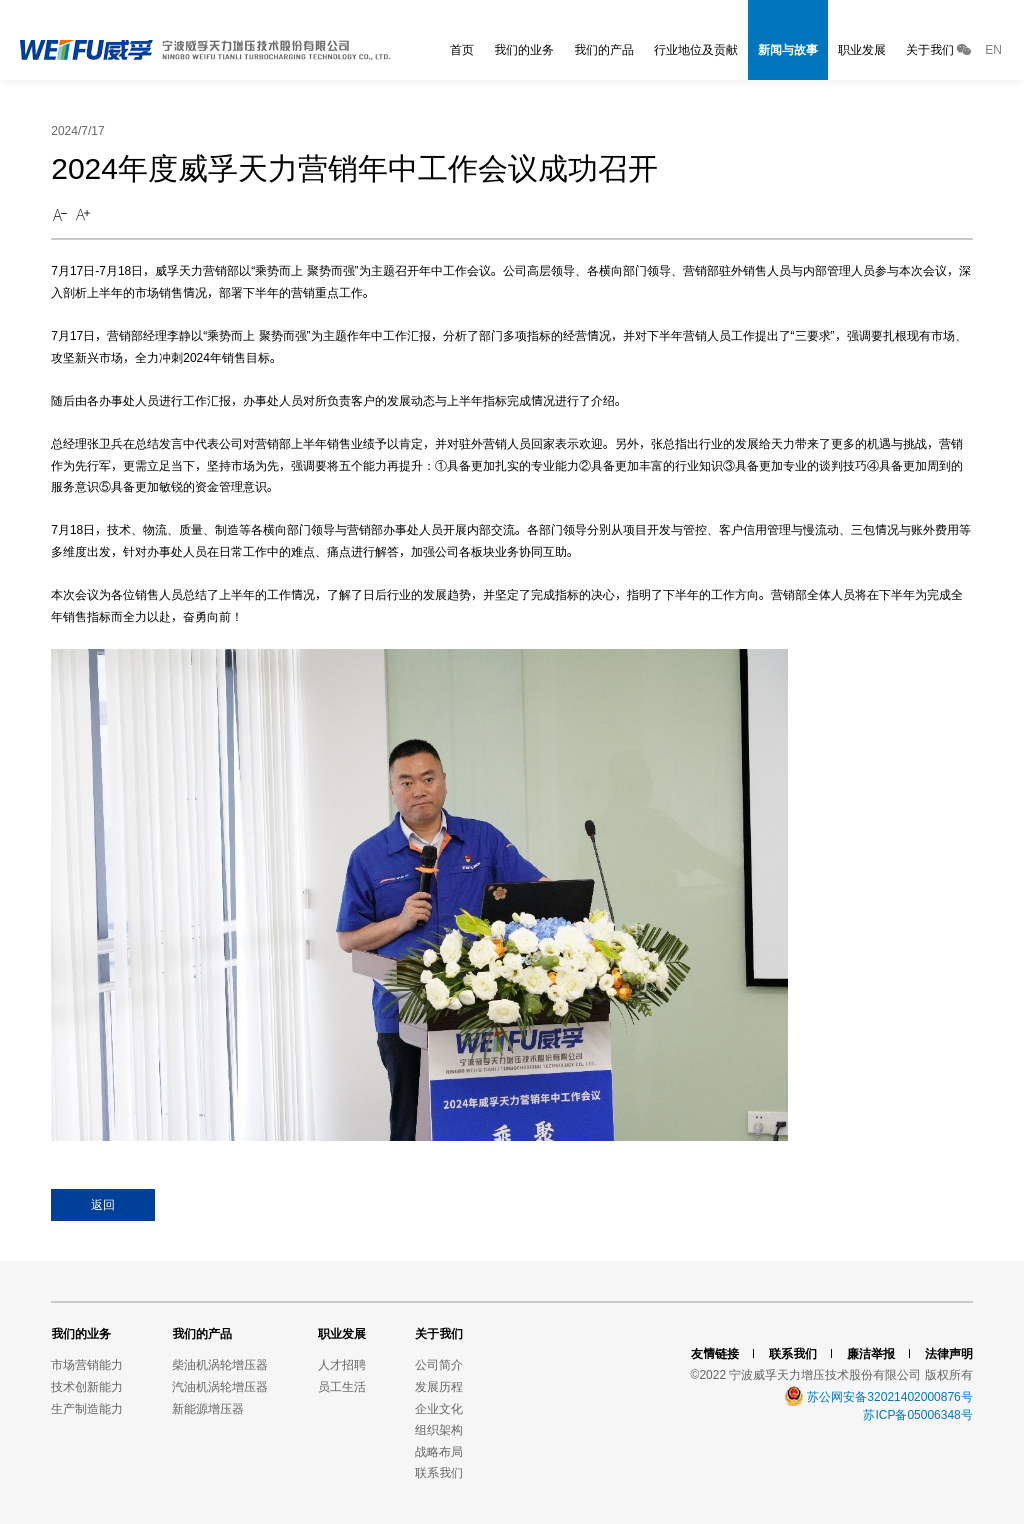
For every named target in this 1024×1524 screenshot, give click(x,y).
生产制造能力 (87, 1408)
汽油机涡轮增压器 (220, 1386)
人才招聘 (342, 1364)
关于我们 (930, 49)
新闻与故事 (788, 49)
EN (993, 49)
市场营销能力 (87, 1364)
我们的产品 (604, 49)
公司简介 (439, 1364)
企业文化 (439, 1408)
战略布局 (439, 1451)
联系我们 (439, 1472)
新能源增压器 (208, 1408)
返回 (103, 1204)
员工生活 (342, 1386)
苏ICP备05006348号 (917, 1414)
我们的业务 (524, 49)
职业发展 (862, 49)
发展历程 (439, 1386)
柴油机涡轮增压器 (220, 1364)
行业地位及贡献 (696, 49)
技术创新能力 (87, 1386)
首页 (462, 49)
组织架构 (439, 1429)
